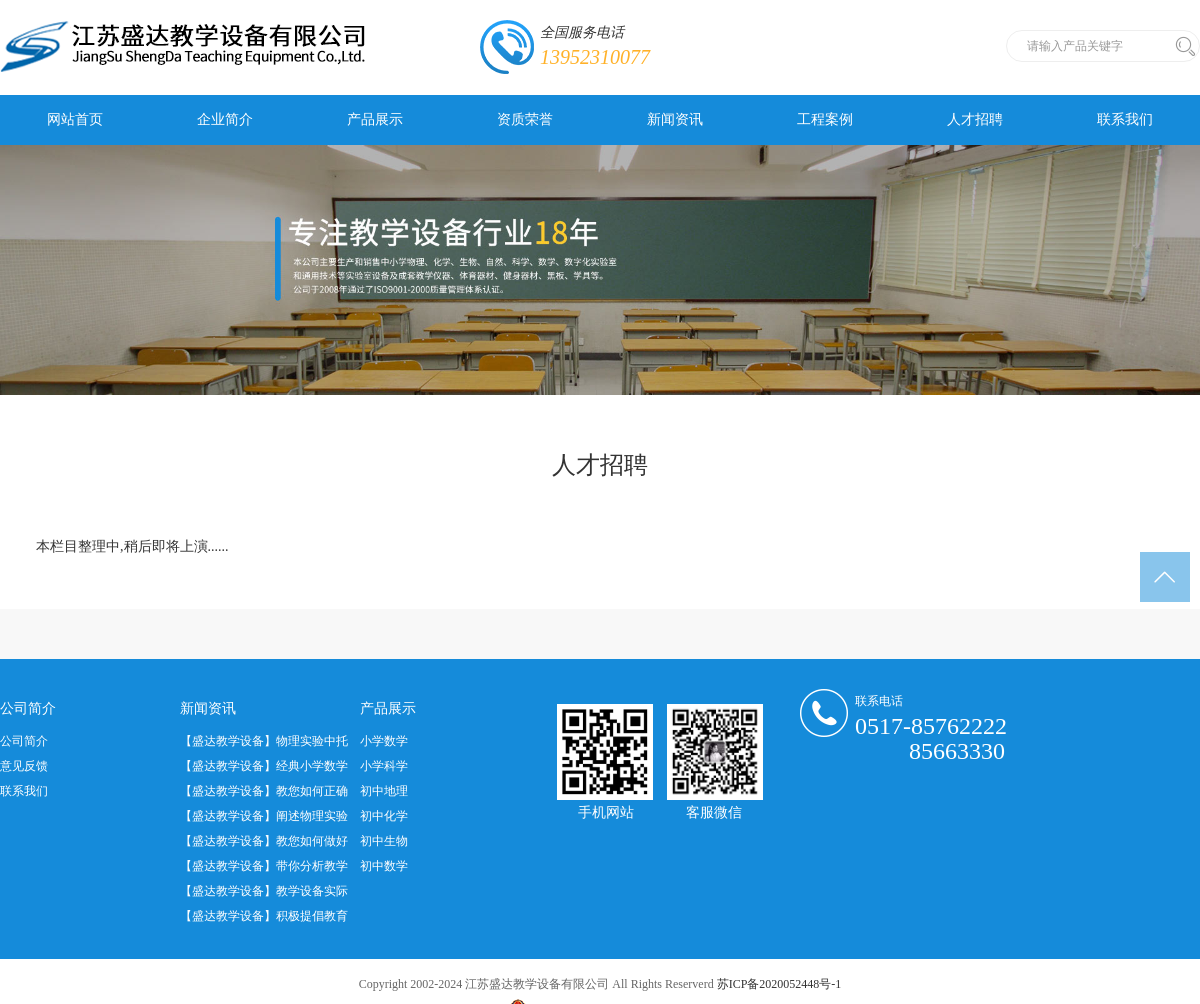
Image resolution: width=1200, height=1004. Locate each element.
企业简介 (225, 119)
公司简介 (24, 741)
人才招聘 (975, 119)
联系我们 (1125, 119)
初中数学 (384, 866)
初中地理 (384, 791)
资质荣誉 (525, 119)
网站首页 (75, 119)
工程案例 (825, 119)
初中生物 (384, 841)
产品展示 (375, 119)
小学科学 (384, 766)
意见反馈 (24, 766)
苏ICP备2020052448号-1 (779, 984)
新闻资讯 (675, 119)
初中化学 (384, 816)
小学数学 (384, 741)
